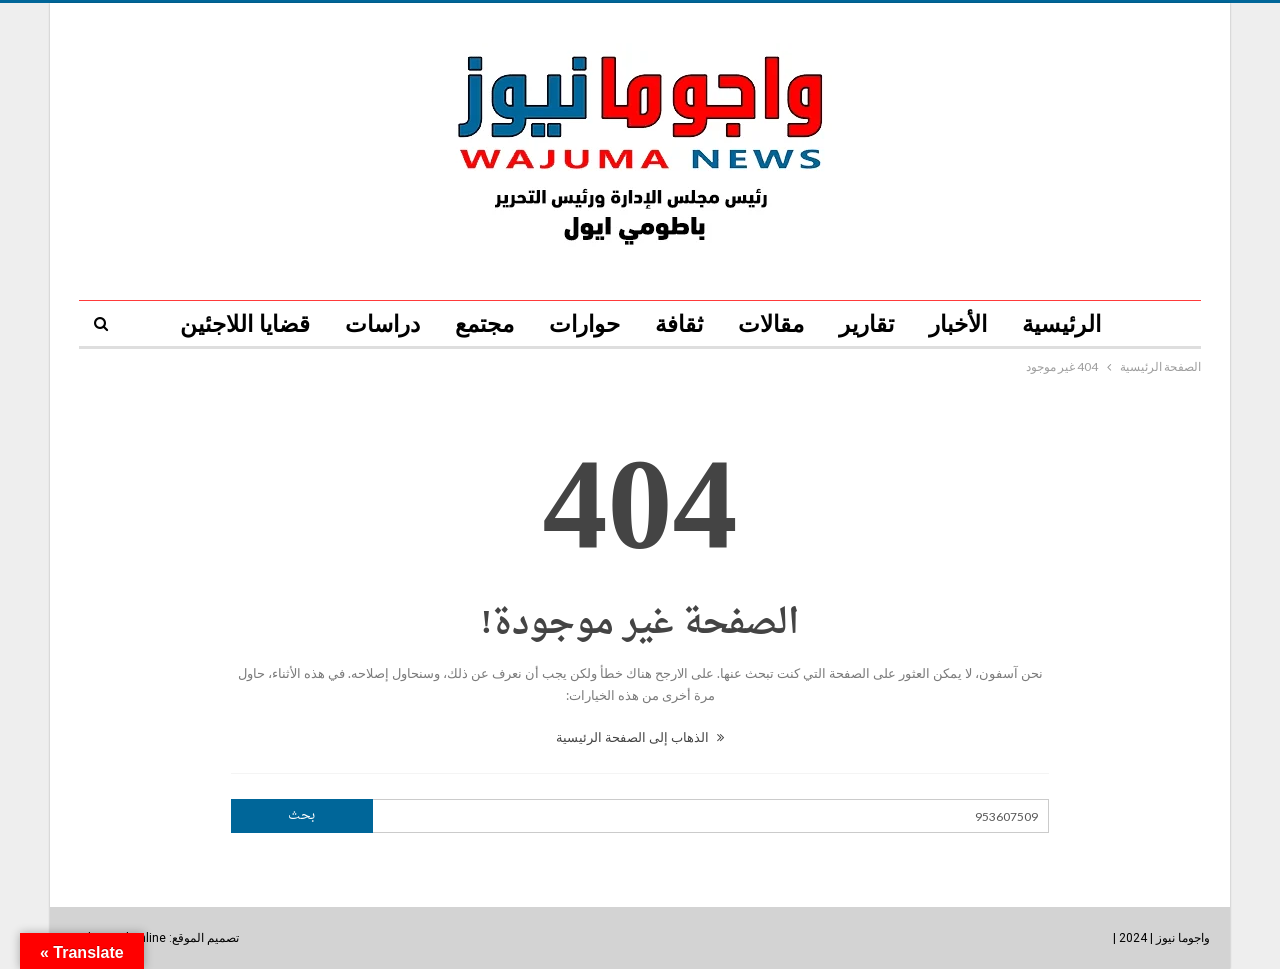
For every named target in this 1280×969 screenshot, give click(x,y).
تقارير (866, 324)
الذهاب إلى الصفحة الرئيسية (640, 737)
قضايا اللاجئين (245, 324)
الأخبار (958, 324)
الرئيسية (1061, 324)
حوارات (584, 324)
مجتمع (484, 324)
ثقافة (679, 324)
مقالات (771, 324)
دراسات (382, 324)
